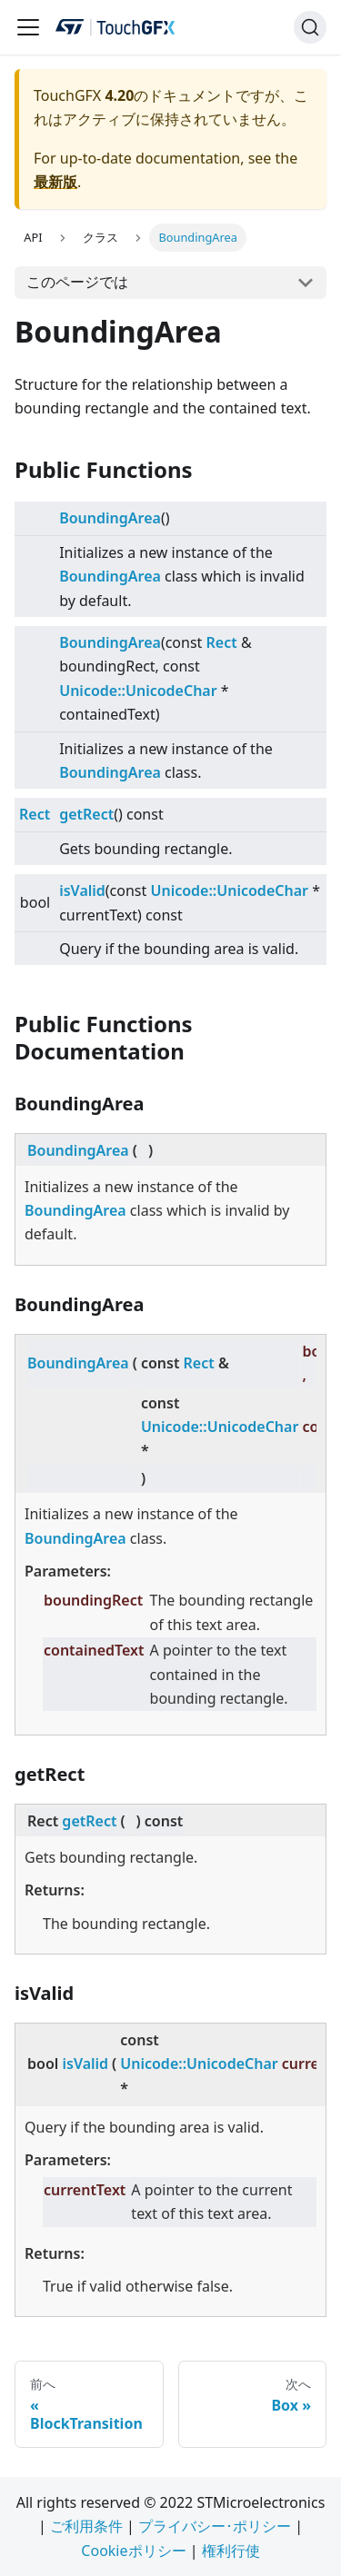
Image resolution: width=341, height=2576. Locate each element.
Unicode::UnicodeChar (138, 691)
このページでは (77, 282)
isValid (82, 890)
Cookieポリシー (133, 2551)
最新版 (55, 182)
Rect (221, 642)
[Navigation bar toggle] (28, 27)
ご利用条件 (86, 2526)
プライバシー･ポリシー (214, 2526)
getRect (86, 814)
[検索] (310, 27)
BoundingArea (110, 518)
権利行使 (231, 2551)
